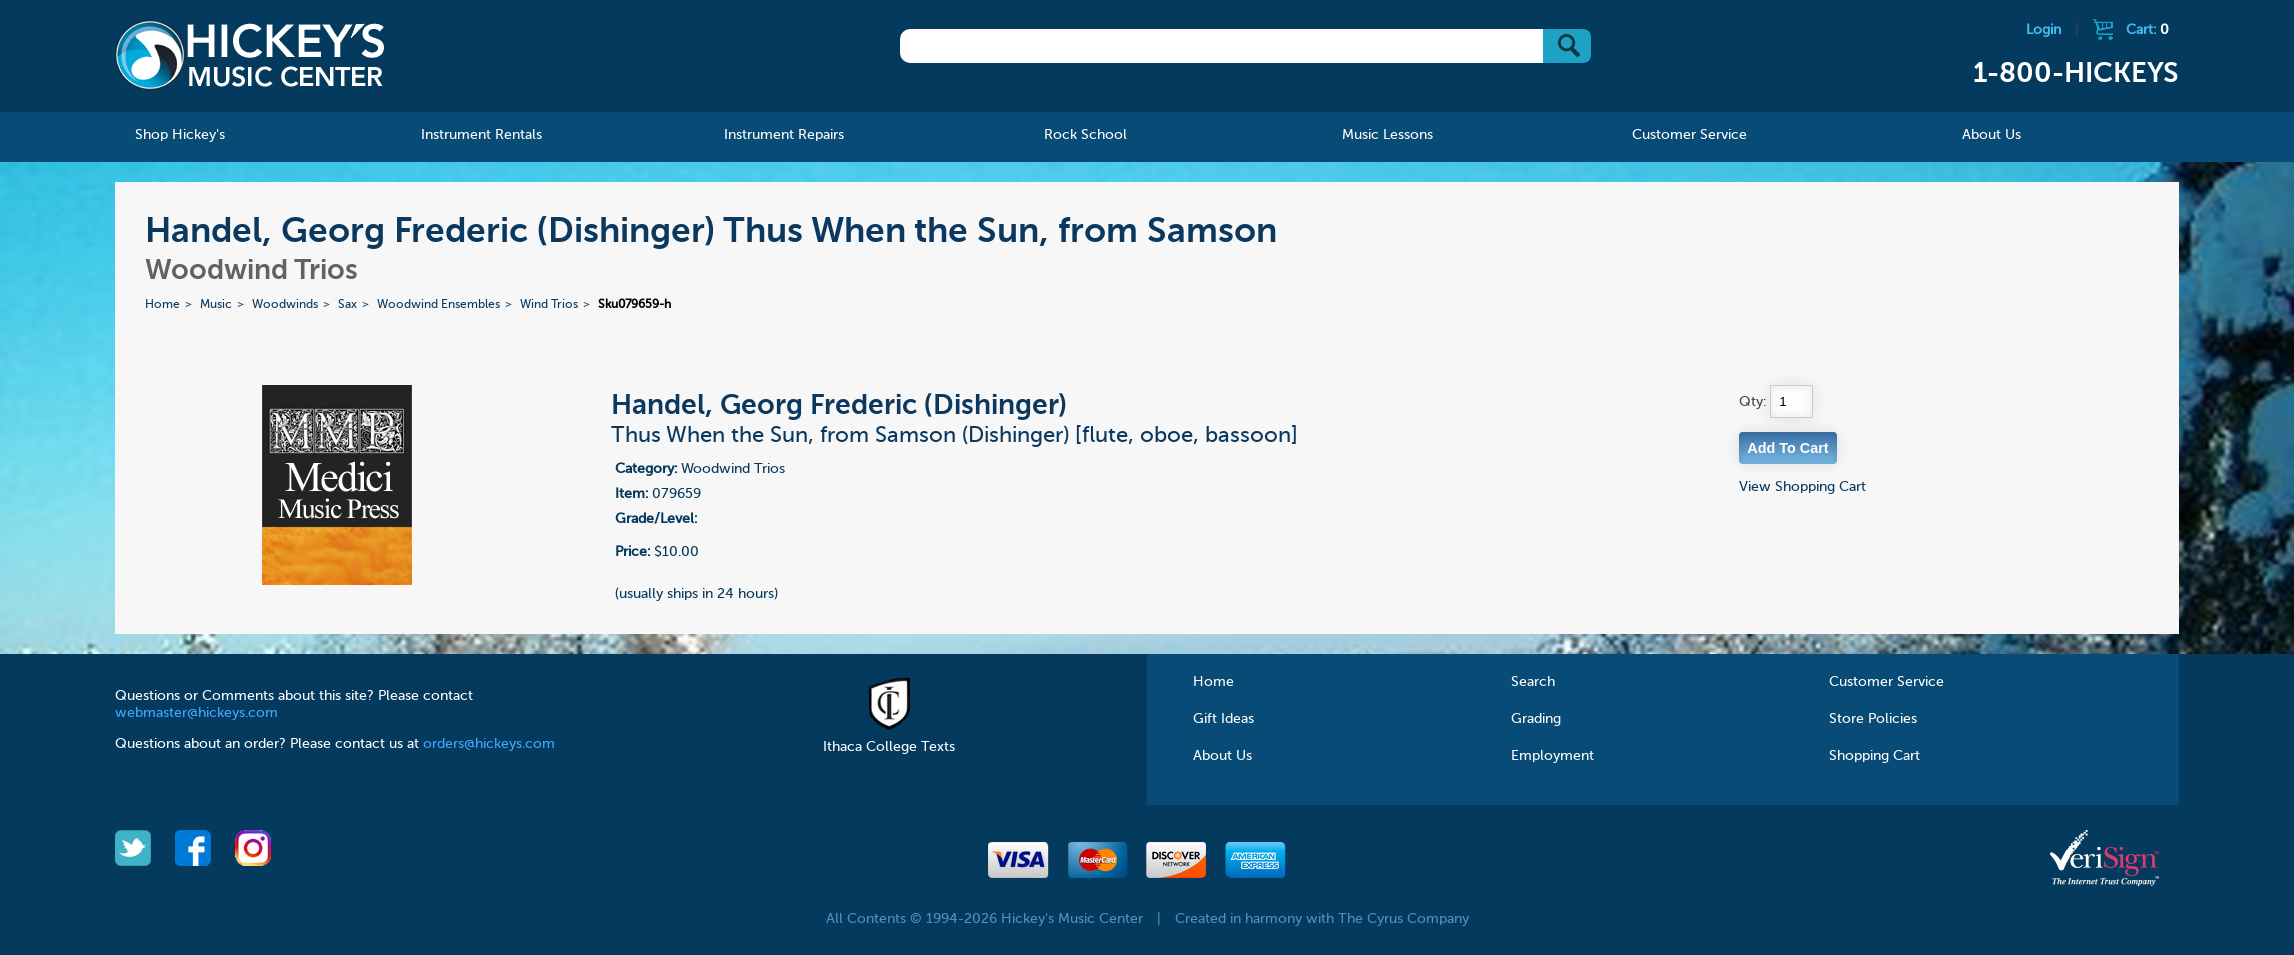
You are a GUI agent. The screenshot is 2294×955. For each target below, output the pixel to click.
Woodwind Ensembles (438, 305)
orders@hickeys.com (489, 744)
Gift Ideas (1223, 719)
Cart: (2147, 30)
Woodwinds (285, 305)
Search (1533, 682)
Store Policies (1873, 719)
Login (2043, 30)
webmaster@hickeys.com (196, 713)
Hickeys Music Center (250, 55)
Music (216, 305)
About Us (1222, 756)
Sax (347, 305)
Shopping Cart (1874, 756)
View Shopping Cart (1802, 487)
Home (162, 305)
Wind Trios (549, 305)
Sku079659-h (634, 305)
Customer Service (1886, 682)
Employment (1552, 756)
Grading (1536, 719)
